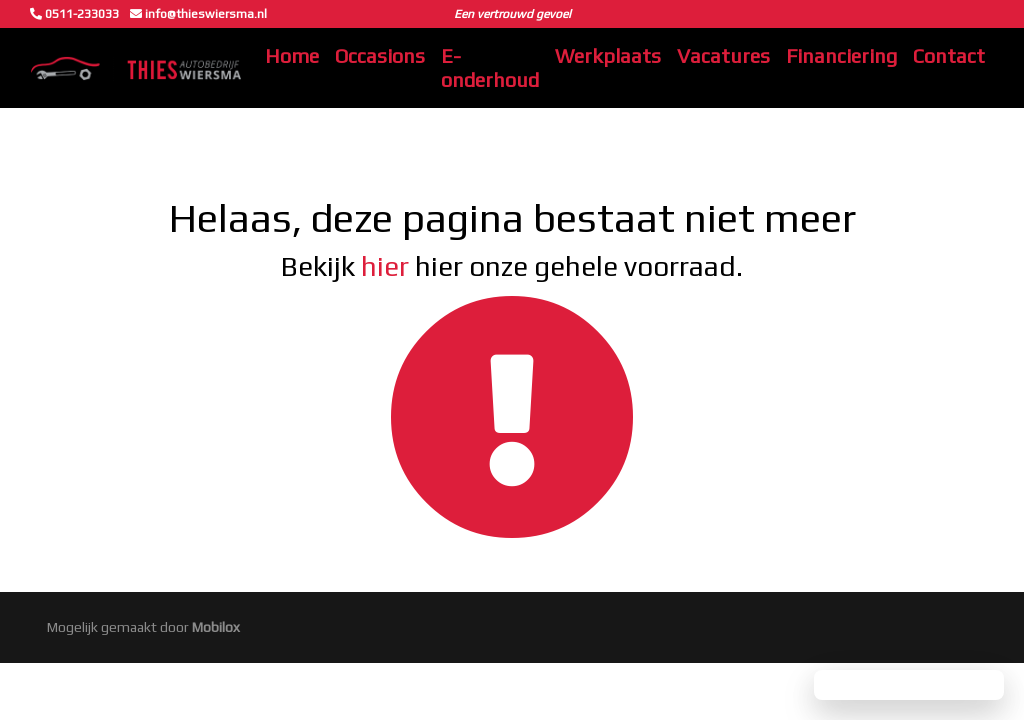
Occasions (380, 55)
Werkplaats (608, 55)
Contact (949, 55)
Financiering (841, 55)
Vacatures (723, 55)
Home (292, 55)
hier (385, 266)
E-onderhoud (490, 67)
